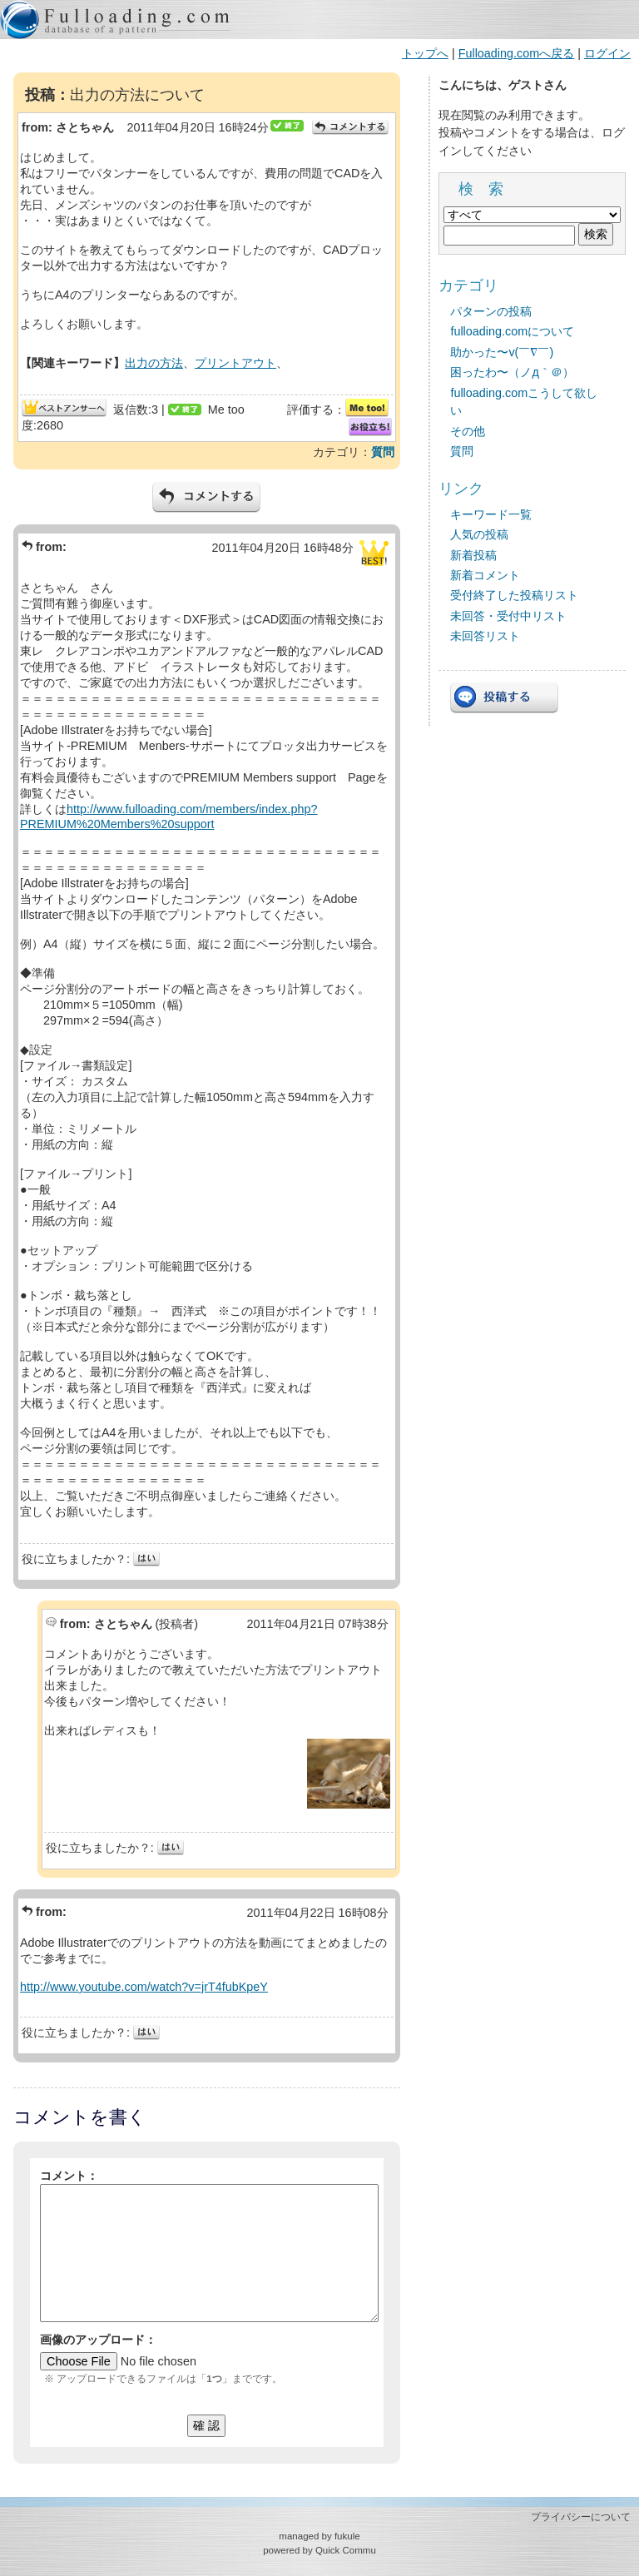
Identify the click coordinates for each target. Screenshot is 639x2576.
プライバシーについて (581, 2517)
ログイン (607, 53)
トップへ (425, 53)
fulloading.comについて (512, 331)
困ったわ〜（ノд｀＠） (511, 372)
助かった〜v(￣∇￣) (501, 352)
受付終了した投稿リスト (514, 595)
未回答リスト (485, 636)
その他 (467, 431)
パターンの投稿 (491, 311)
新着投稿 (473, 555)
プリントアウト (235, 363)
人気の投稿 (479, 534)
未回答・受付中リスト (508, 616)
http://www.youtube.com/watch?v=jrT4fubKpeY (144, 1986)
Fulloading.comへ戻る (516, 53)
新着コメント (485, 575)
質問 (382, 452)
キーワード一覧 (491, 514)
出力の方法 (154, 363)
